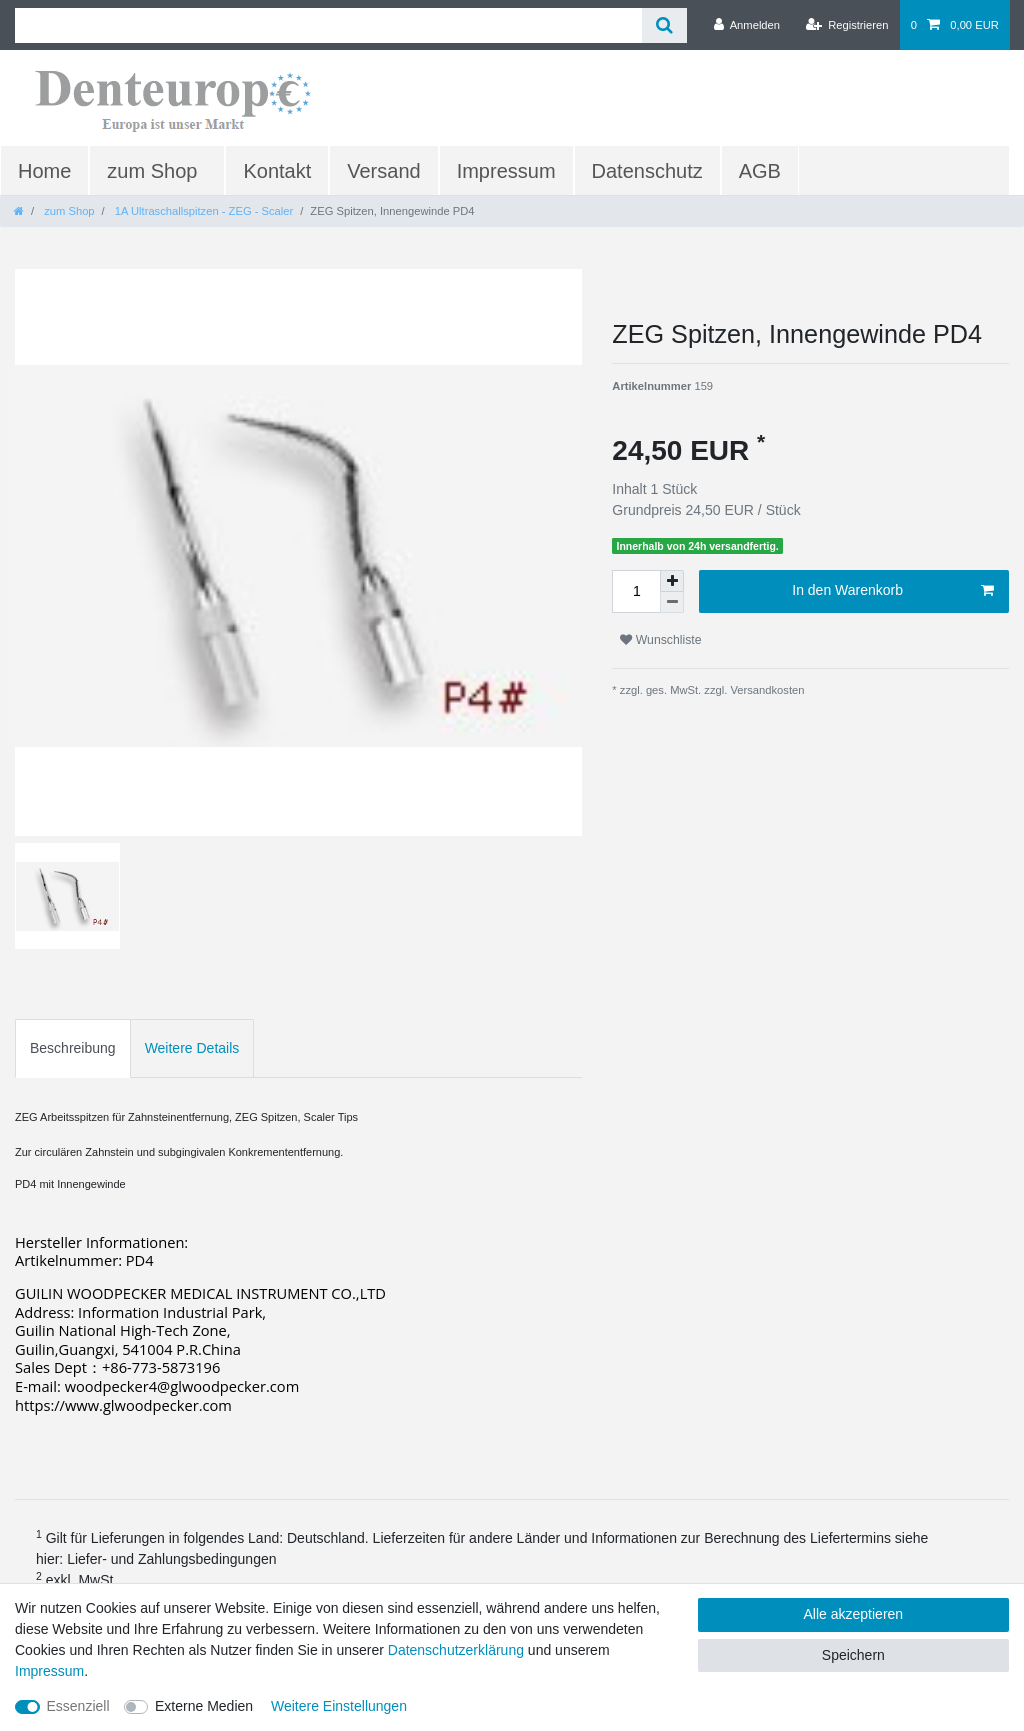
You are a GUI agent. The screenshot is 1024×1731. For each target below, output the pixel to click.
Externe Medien (204, 1706)
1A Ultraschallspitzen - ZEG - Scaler (203, 211)
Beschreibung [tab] (73, 1048)
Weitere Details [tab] (192, 1048)
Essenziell (78, 1706)
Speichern (853, 1655)
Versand (383, 171)
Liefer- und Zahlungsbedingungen (171, 1559)
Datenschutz (647, 171)
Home (44, 171)
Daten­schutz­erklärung (456, 1650)
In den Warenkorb (893, 591)
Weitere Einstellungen (339, 1706)
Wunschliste (660, 640)
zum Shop (152, 171)
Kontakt (277, 171)
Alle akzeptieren (854, 1614)
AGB (760, 171)
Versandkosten (765, 690)
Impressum (506, 171)
